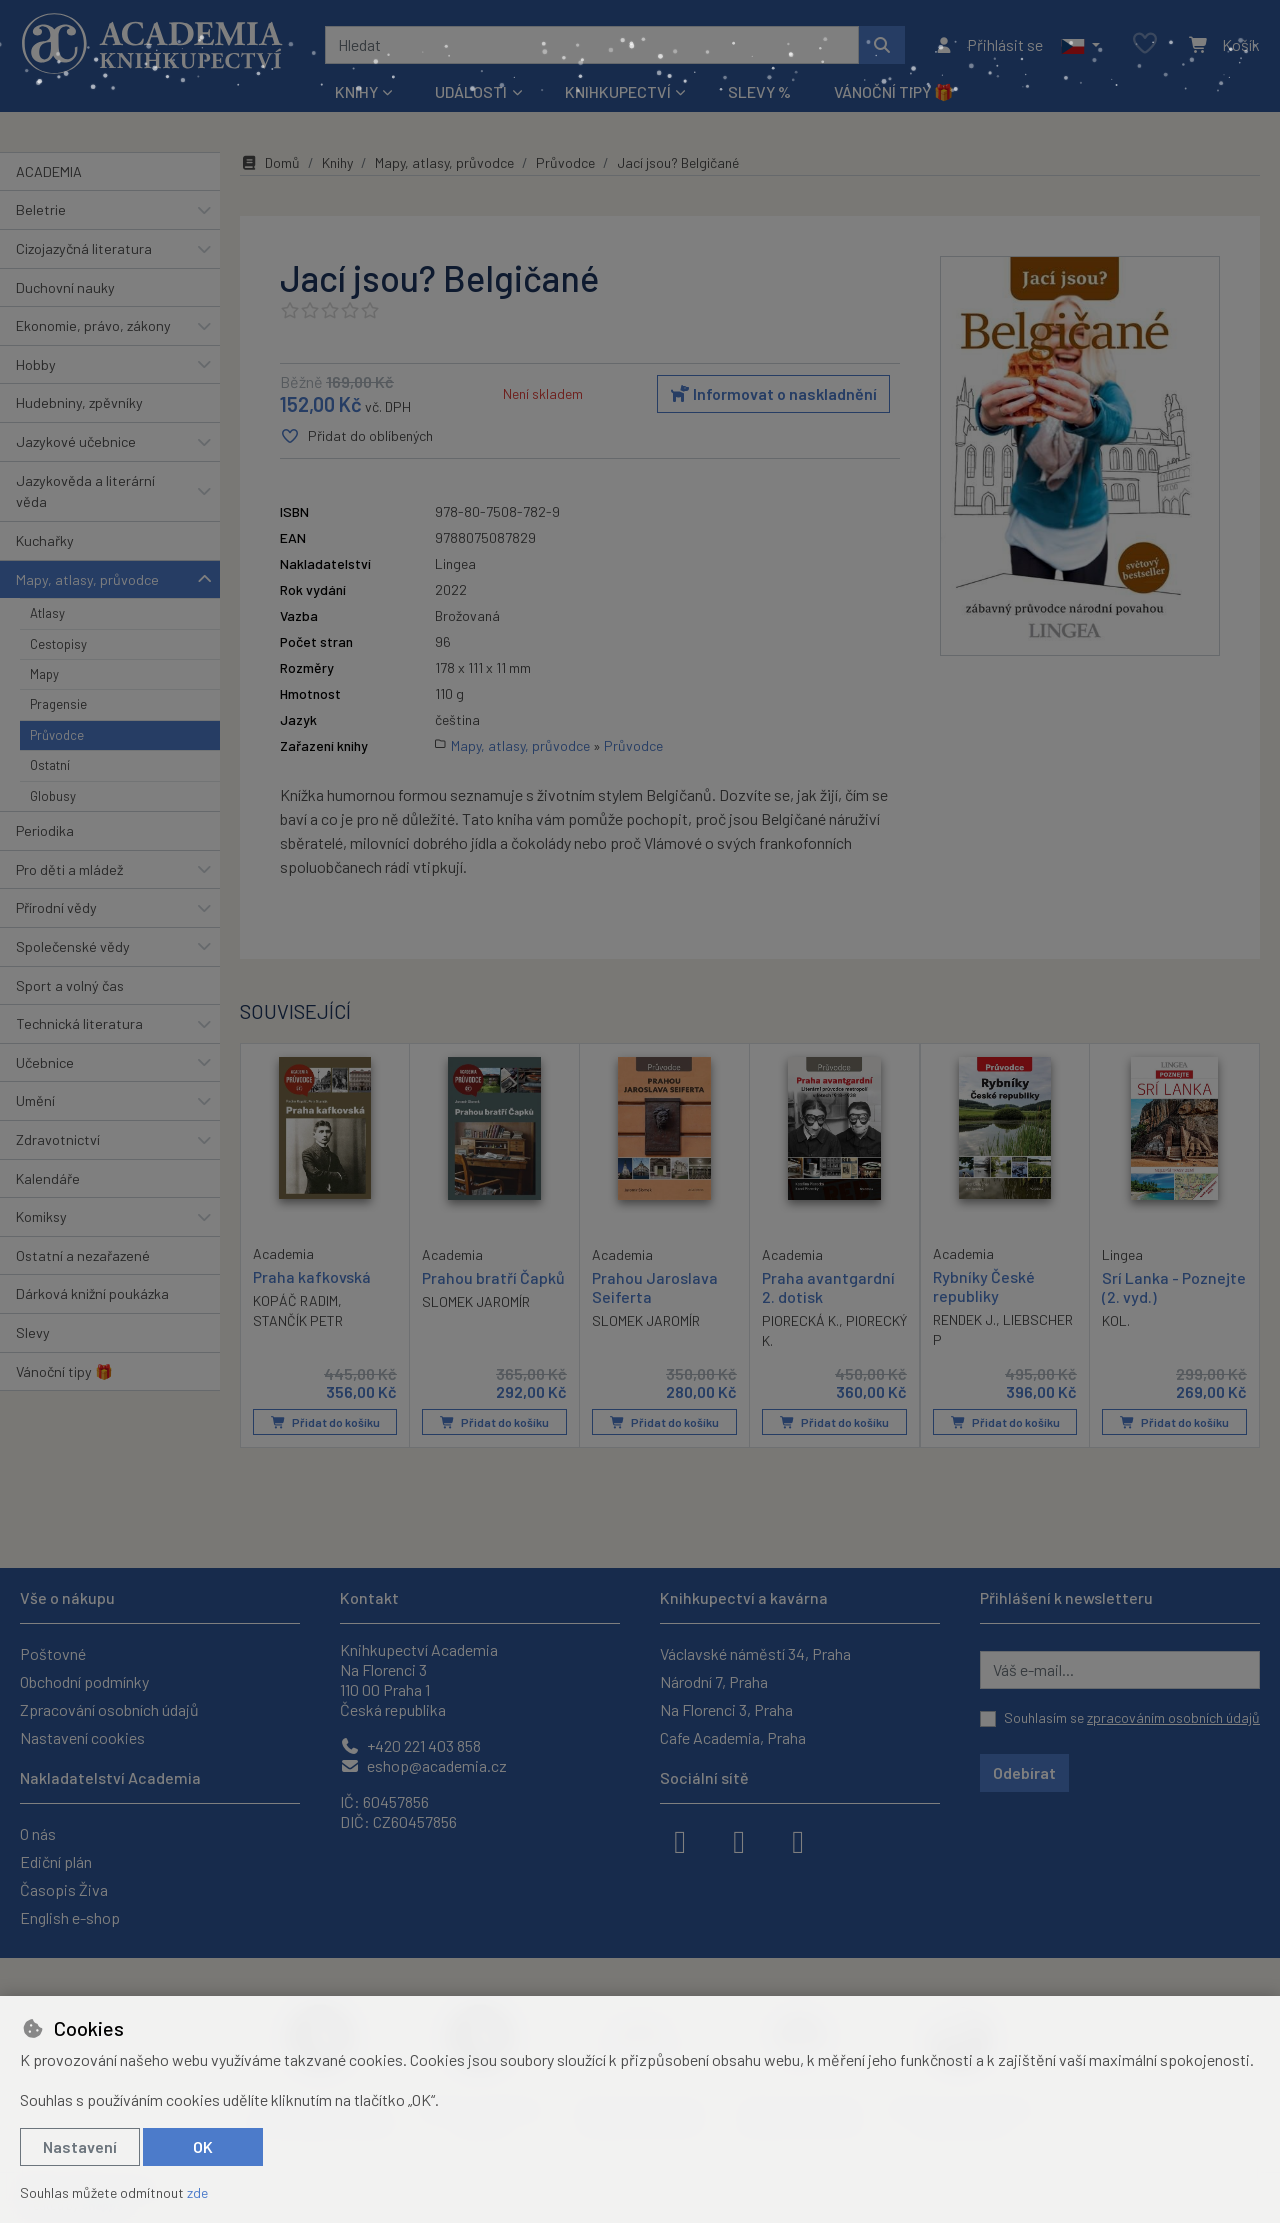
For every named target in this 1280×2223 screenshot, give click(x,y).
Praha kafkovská (312, 1275)
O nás (38, 1833)
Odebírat (1024, 1772)
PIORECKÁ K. (800, 1320)
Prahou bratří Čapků (493, 1276)
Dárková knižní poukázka (92, 1293)
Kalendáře (48, 1178)
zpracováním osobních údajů (1173, 1717)
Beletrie (41, 209)
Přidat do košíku (325, 1422)
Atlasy (47, 613)
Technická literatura (79, 1023)
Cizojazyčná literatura (84, 248)
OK (203, 2146)
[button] (1080, 45)
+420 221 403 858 (410, 1745)
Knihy (337, 162)
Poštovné (53, 1653)
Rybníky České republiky (984, 1285)
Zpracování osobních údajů (109, 1709)
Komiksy (41, 1216)
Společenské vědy (73, 946)
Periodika (45, 830)
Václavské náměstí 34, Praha (755, 1653)
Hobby (36, 364)
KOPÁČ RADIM (295, 1300)
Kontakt (369, 1597)
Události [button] (471, 91)
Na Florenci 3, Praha (726, 1709)
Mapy (44, 674)
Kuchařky (45, 540)
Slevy (33, 1332)
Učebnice (45, 1062)
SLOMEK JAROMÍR (476, 1301)
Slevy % (759, 91)
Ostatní (50, 765)
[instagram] (739, 1840)
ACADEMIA (49, 171)
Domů (270, 162)
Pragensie (58, 704)
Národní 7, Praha (714, 1681)
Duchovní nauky (65, 287)
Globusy (53, 796)
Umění (35, 1100)
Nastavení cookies (82, 1737)
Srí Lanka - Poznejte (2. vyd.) (1174, 1286)
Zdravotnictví (58, 1139)
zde (197, 2192)
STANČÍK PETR (298, 1320)
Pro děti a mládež (69, 869)
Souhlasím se (1132, 1717)
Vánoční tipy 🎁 (894, 91)
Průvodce (57, 735)
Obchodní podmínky (84, 1681)
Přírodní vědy (56, 907)
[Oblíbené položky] (1145, 44)
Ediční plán (56, 1861)
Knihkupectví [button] (618, 91)
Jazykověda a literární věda (85, 491)
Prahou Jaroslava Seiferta (655, 1286)
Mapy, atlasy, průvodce (87, 579)
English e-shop (70, 1917)
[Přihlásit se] (988, 45)
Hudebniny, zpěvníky (79, 402)
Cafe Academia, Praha (733, 1737)
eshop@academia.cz (423, 1765)
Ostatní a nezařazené (83, 1255)
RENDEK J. (964, 1319)
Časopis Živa (64, 1889)
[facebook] (680, 1840)
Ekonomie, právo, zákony (93, 325)
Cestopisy (58, 644)
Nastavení (80, 2146)
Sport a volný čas (70, 985)
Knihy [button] (356, 91)
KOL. (1116, 1320)
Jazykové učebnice (76, 441)
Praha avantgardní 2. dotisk (828, 1286)
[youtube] (798, 1840)
